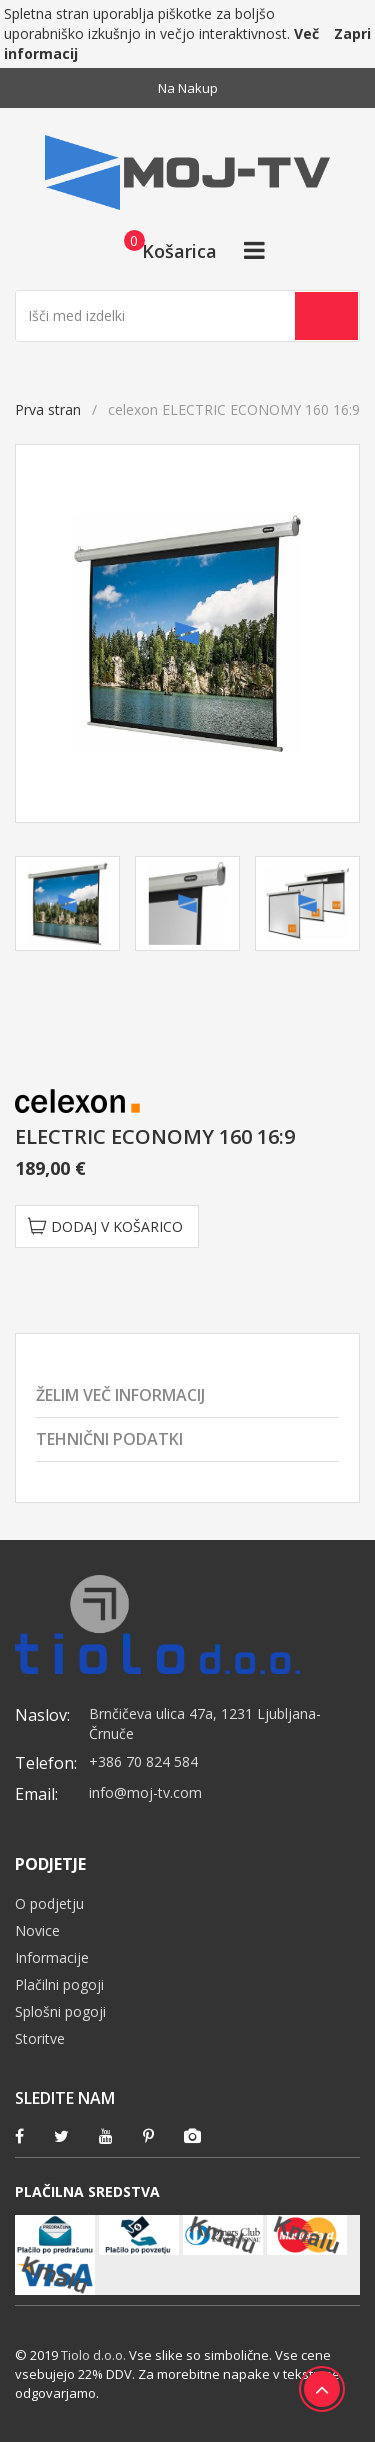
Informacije (52, 1957)
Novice (37, 1930)
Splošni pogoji (60, 2011)
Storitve (40, 2038)
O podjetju (49, 1903)
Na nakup (188, 88)
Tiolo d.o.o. (93, 2355)
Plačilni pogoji (59, 1984)
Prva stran (48, 409)
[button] (164, 250)
